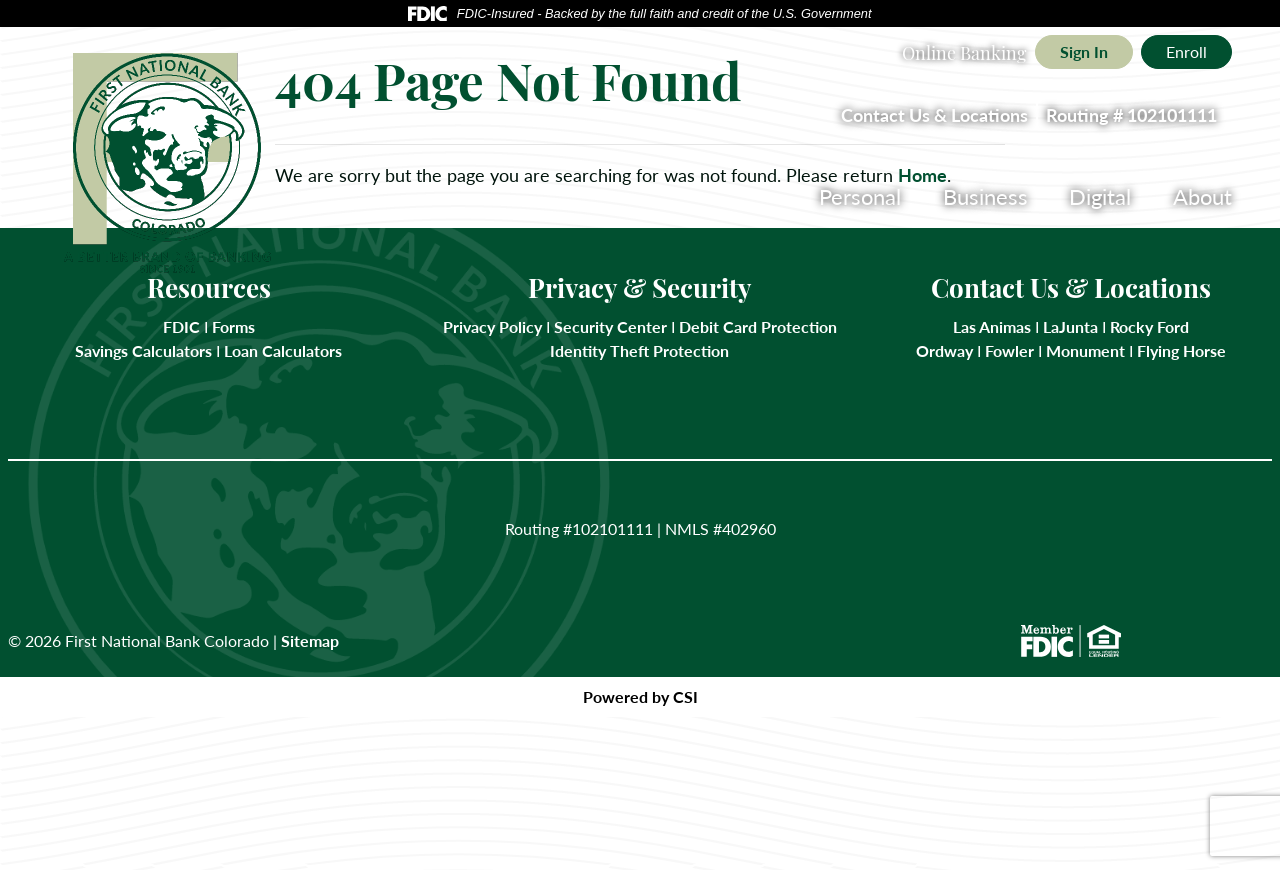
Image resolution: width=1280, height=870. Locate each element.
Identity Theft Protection (639, 350)
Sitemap (310, 640)
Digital (1100, 196)
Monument (1085, 350)
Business (985, 196)
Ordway (944, 350)
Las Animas (992, 326)
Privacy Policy (492, 326)
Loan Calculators (283, 350)
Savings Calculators (143, 350)
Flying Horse (1181, 350)
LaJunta (1070, 326)
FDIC (181, 326)
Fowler (1009, 350)
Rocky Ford (1149, 326)
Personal (860, 196)
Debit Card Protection (758, 326)
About (1202, 196)
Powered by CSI (640, 696)
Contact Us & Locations (934, 114)
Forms (231, 326)
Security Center (610, 326)
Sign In (1084, 51)
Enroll (1186, 51)
